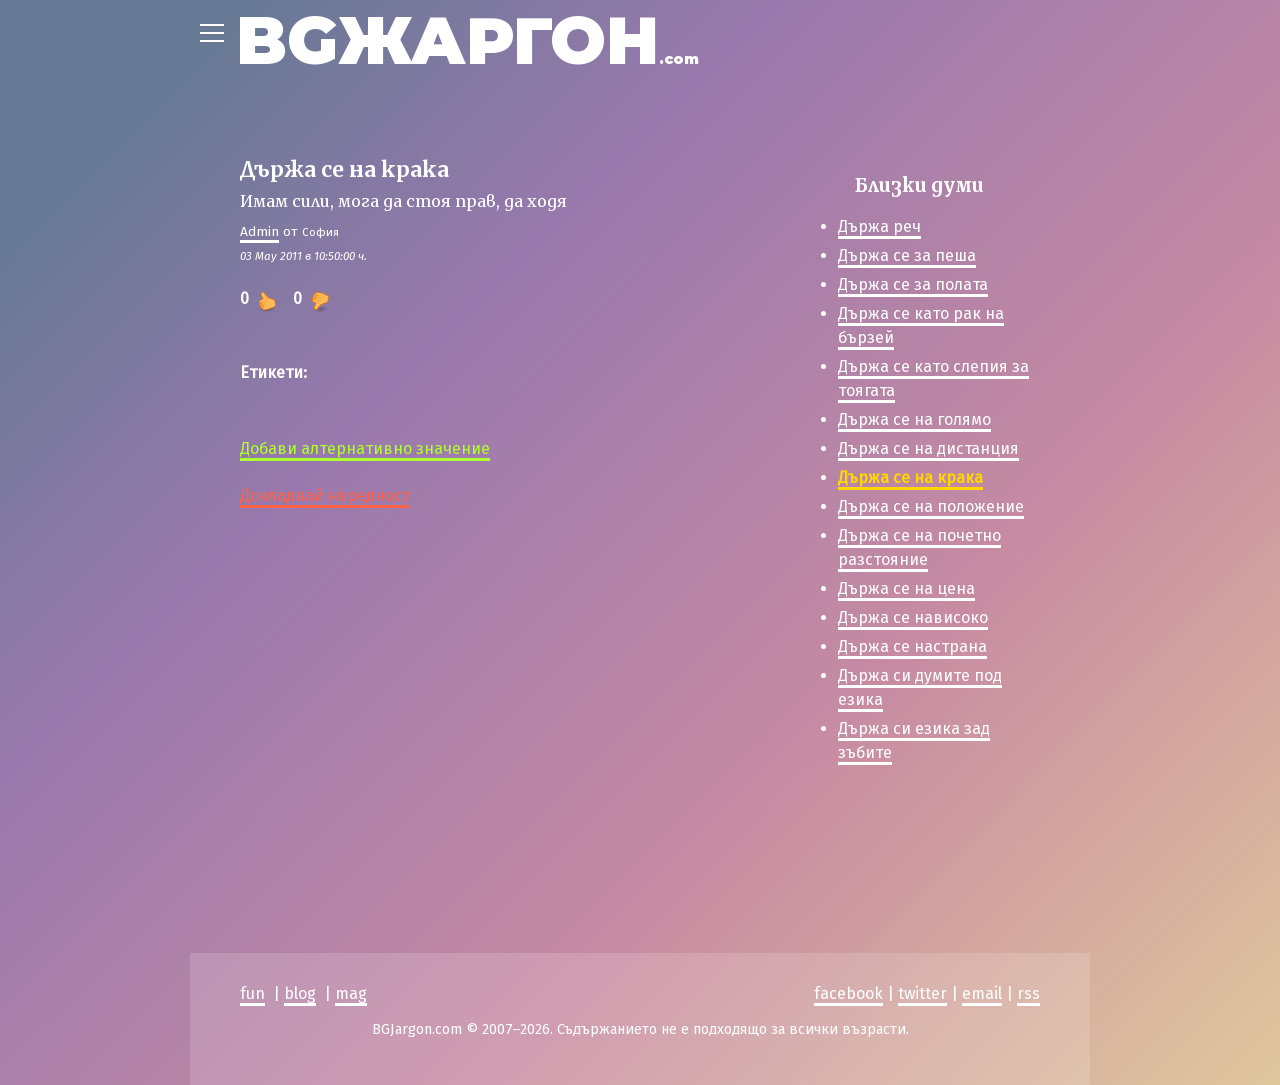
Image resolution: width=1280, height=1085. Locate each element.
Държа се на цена (906, 588)
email (982, 993)
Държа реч (879, 226)
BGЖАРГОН (467, 40)
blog (300, 993)
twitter (922, 993)
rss (1028, 993)
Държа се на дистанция (928, 448)
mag (351, 993)
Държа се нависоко (913, 617)
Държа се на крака (910, 477)
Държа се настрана (912, 646)
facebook (848, 993)
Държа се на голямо (914, 419)
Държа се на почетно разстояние (919, 547)
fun (252, 993)
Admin (259, 231)
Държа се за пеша (907, 255)
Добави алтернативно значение (365, 448)
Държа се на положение (931, 506)
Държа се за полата (913, 284)
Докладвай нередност (325, 495)
